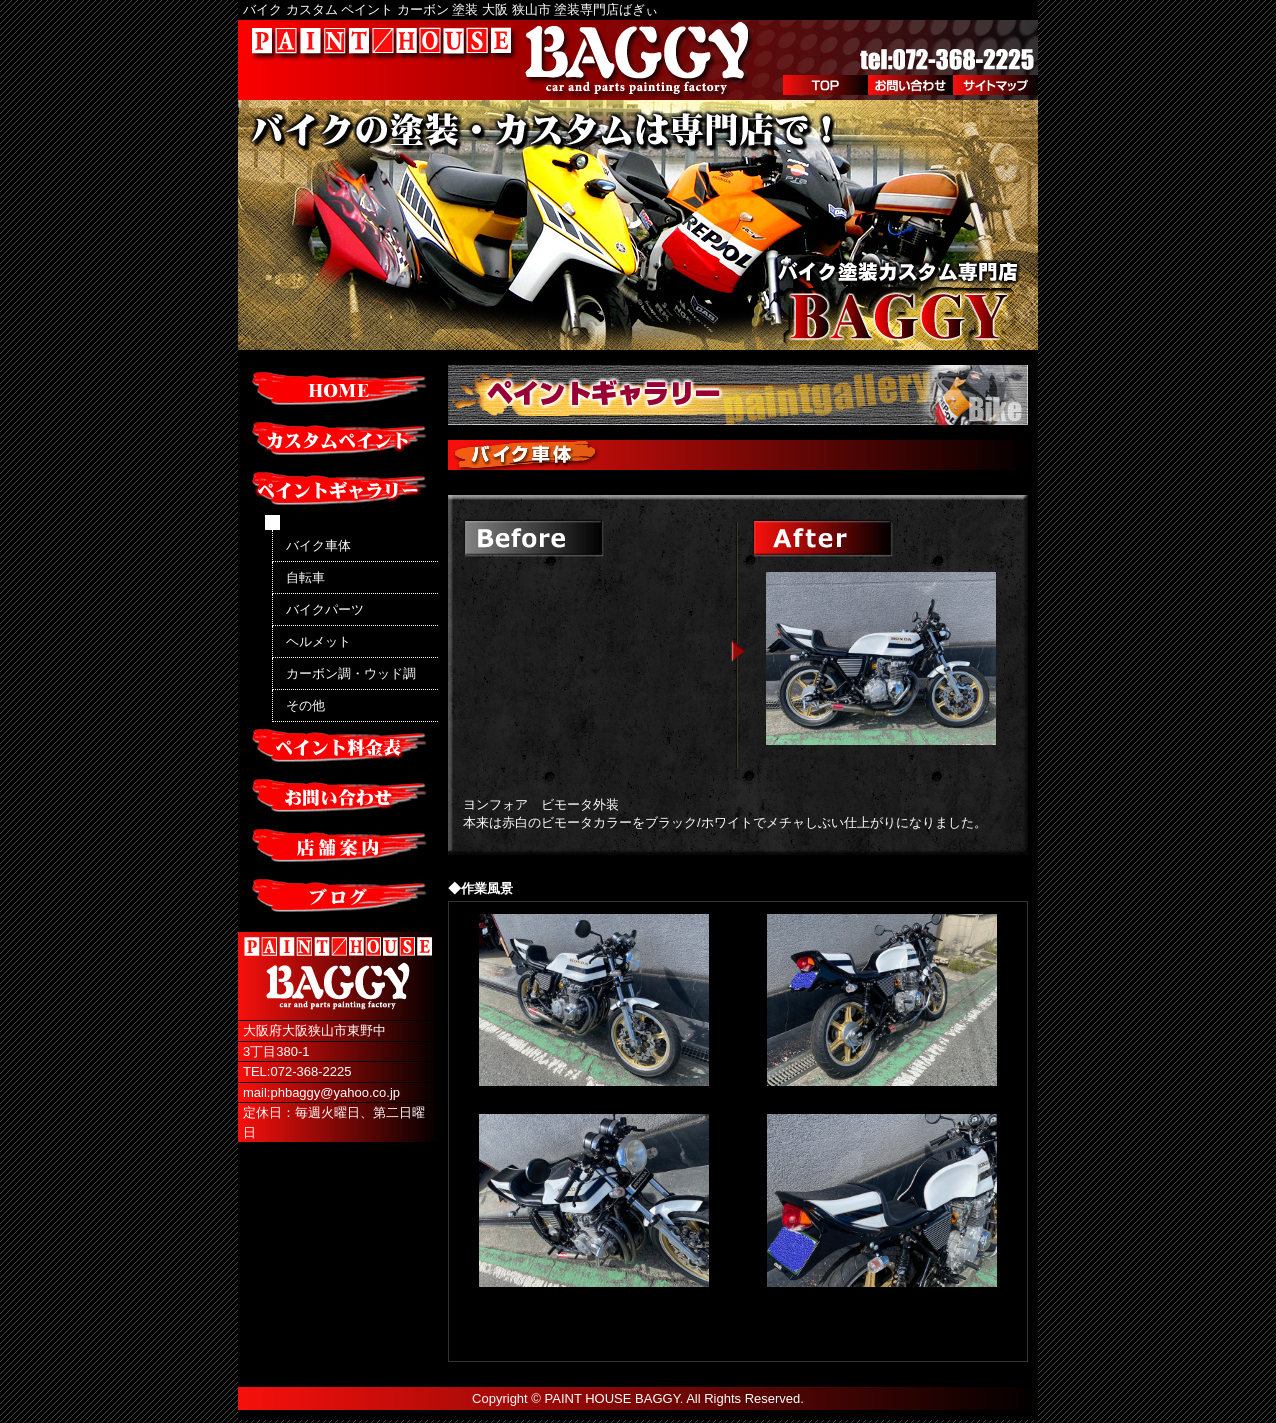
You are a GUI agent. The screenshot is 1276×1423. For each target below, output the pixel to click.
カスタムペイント (338, 440)
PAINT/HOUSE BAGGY (503, 60)
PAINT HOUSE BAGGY (612, 1398)
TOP (825, 85)
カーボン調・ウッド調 (351, 673)
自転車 (305, 577)
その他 (305, 705)
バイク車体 (318, 545)
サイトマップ (995, 85)
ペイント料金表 (338, 747)
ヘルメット (318, 641)
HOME (338, 390)
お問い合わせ (910, 85)
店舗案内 (338, 847)
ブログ (338, 897)
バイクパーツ (325, 609)
